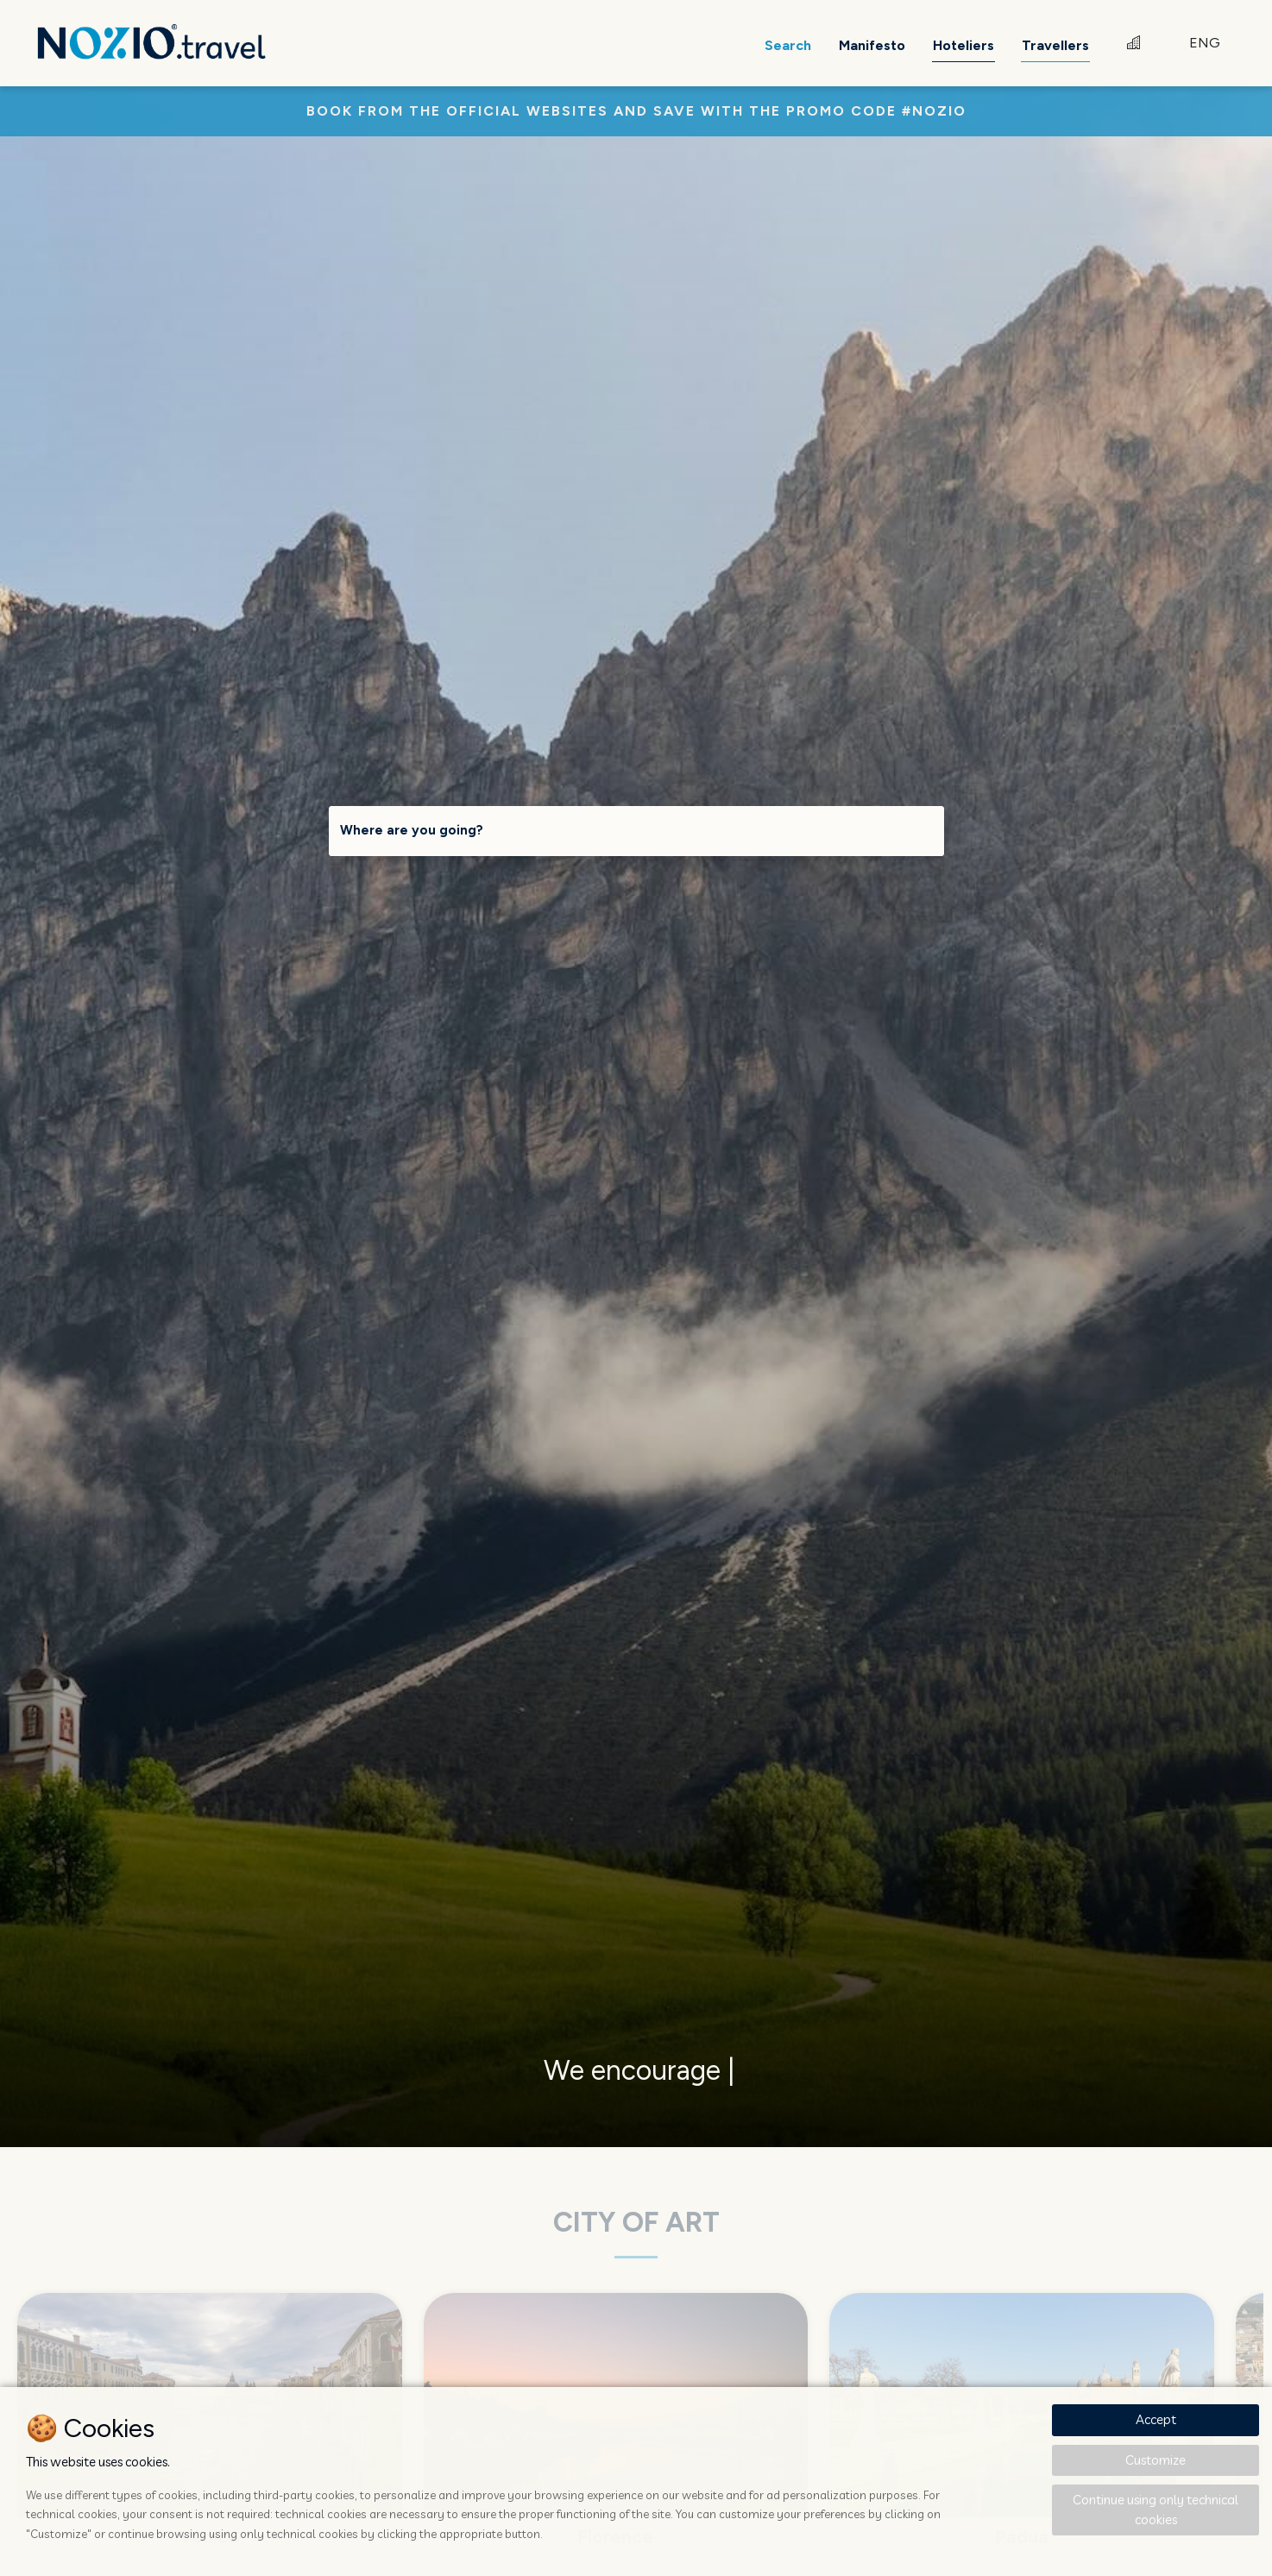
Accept (1156, 2419)
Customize (1155, 2460)
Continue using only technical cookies (1155, 2509)
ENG (1204, 43)
